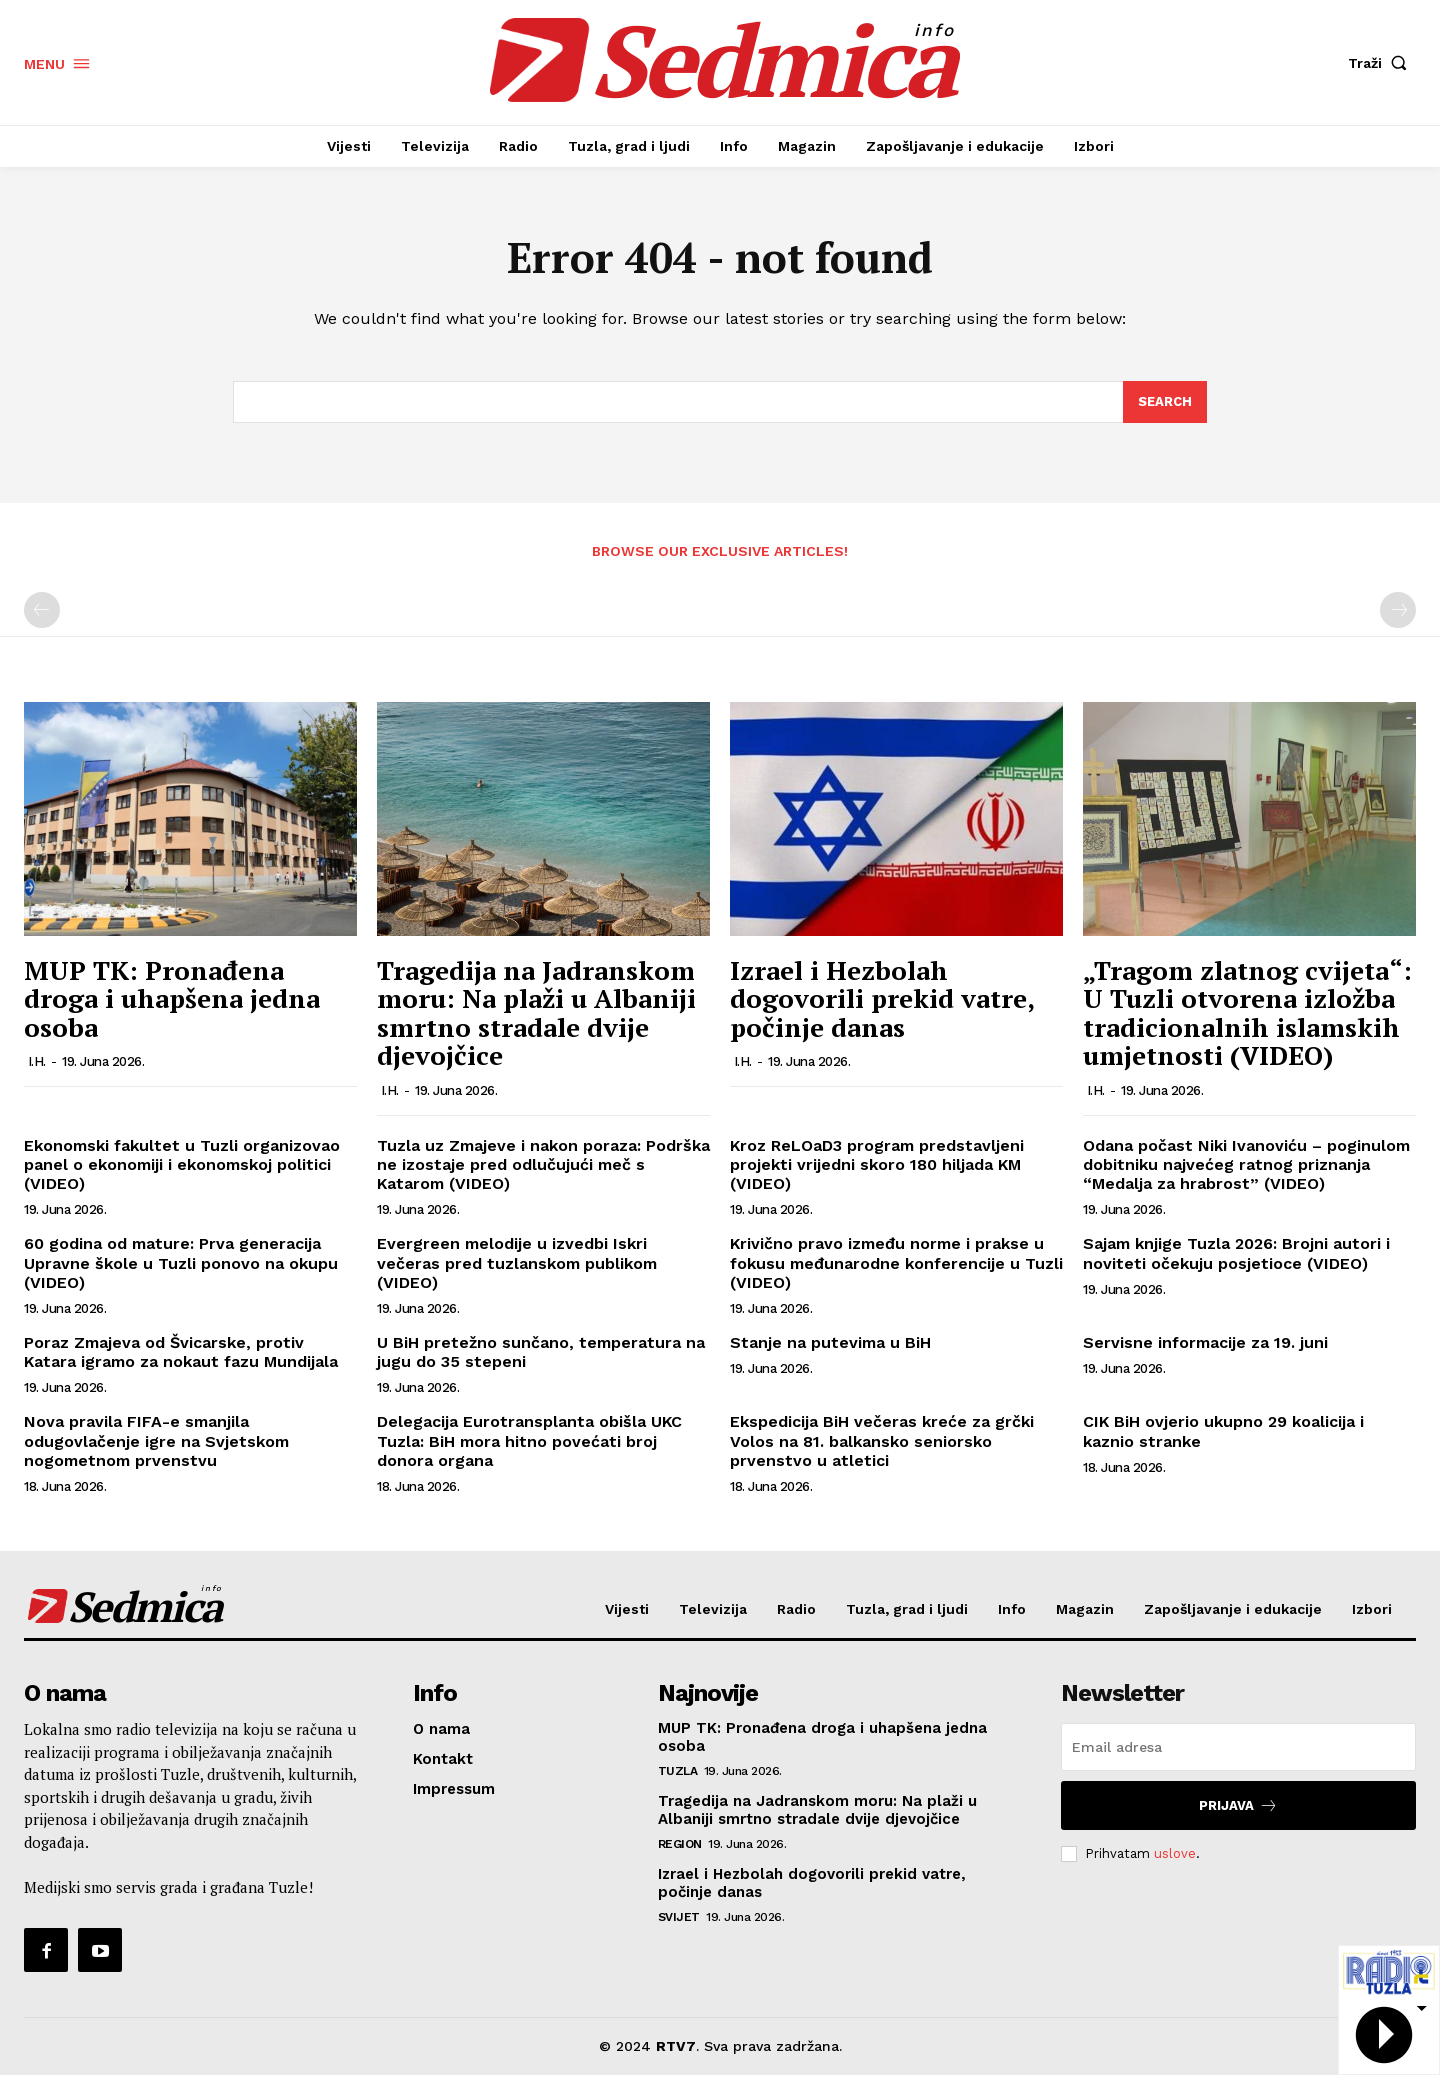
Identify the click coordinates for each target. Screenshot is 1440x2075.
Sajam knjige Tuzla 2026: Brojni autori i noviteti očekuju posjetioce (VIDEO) (1236, 1254)
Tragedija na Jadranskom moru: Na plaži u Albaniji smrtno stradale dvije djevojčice (536, 1013)
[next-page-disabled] (1398, 611)
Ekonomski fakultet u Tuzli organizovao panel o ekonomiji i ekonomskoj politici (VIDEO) (182, 1164)
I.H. (37, 1061)
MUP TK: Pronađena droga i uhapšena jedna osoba (172, 998)
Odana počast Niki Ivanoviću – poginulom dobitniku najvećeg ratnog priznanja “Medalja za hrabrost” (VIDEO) (1246, 1164)
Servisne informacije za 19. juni (1205, 1342)
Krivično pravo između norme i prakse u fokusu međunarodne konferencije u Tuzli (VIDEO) (896, 1263)
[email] (1238, 1747)
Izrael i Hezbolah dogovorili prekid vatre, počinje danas (882, 998)
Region (680, 1844)
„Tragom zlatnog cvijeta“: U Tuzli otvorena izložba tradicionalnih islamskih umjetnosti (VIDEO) (1247, 1013)
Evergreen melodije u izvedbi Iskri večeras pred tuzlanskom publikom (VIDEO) (517, 1263)
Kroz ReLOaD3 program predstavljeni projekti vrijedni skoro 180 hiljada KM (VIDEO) (877, 1164)
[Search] (1165, 402)
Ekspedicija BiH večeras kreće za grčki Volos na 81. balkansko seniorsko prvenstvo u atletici (882, 1441)
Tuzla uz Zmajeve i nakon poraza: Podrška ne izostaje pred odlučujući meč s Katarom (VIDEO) (543, 1164)
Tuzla (678, 1771)
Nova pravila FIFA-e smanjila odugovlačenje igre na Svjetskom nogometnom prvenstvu (156, 1441)
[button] (1382, 63)
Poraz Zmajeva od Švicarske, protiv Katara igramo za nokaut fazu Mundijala (181, 1352)
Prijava (1238, 1805)
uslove (1175, 1853)
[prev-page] (42, 611)
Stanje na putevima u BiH (830, 1342)
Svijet (679, 1917)
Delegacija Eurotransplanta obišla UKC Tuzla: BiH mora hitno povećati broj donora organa (529, 1441)
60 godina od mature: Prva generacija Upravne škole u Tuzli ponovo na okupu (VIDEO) (181, 1263)
